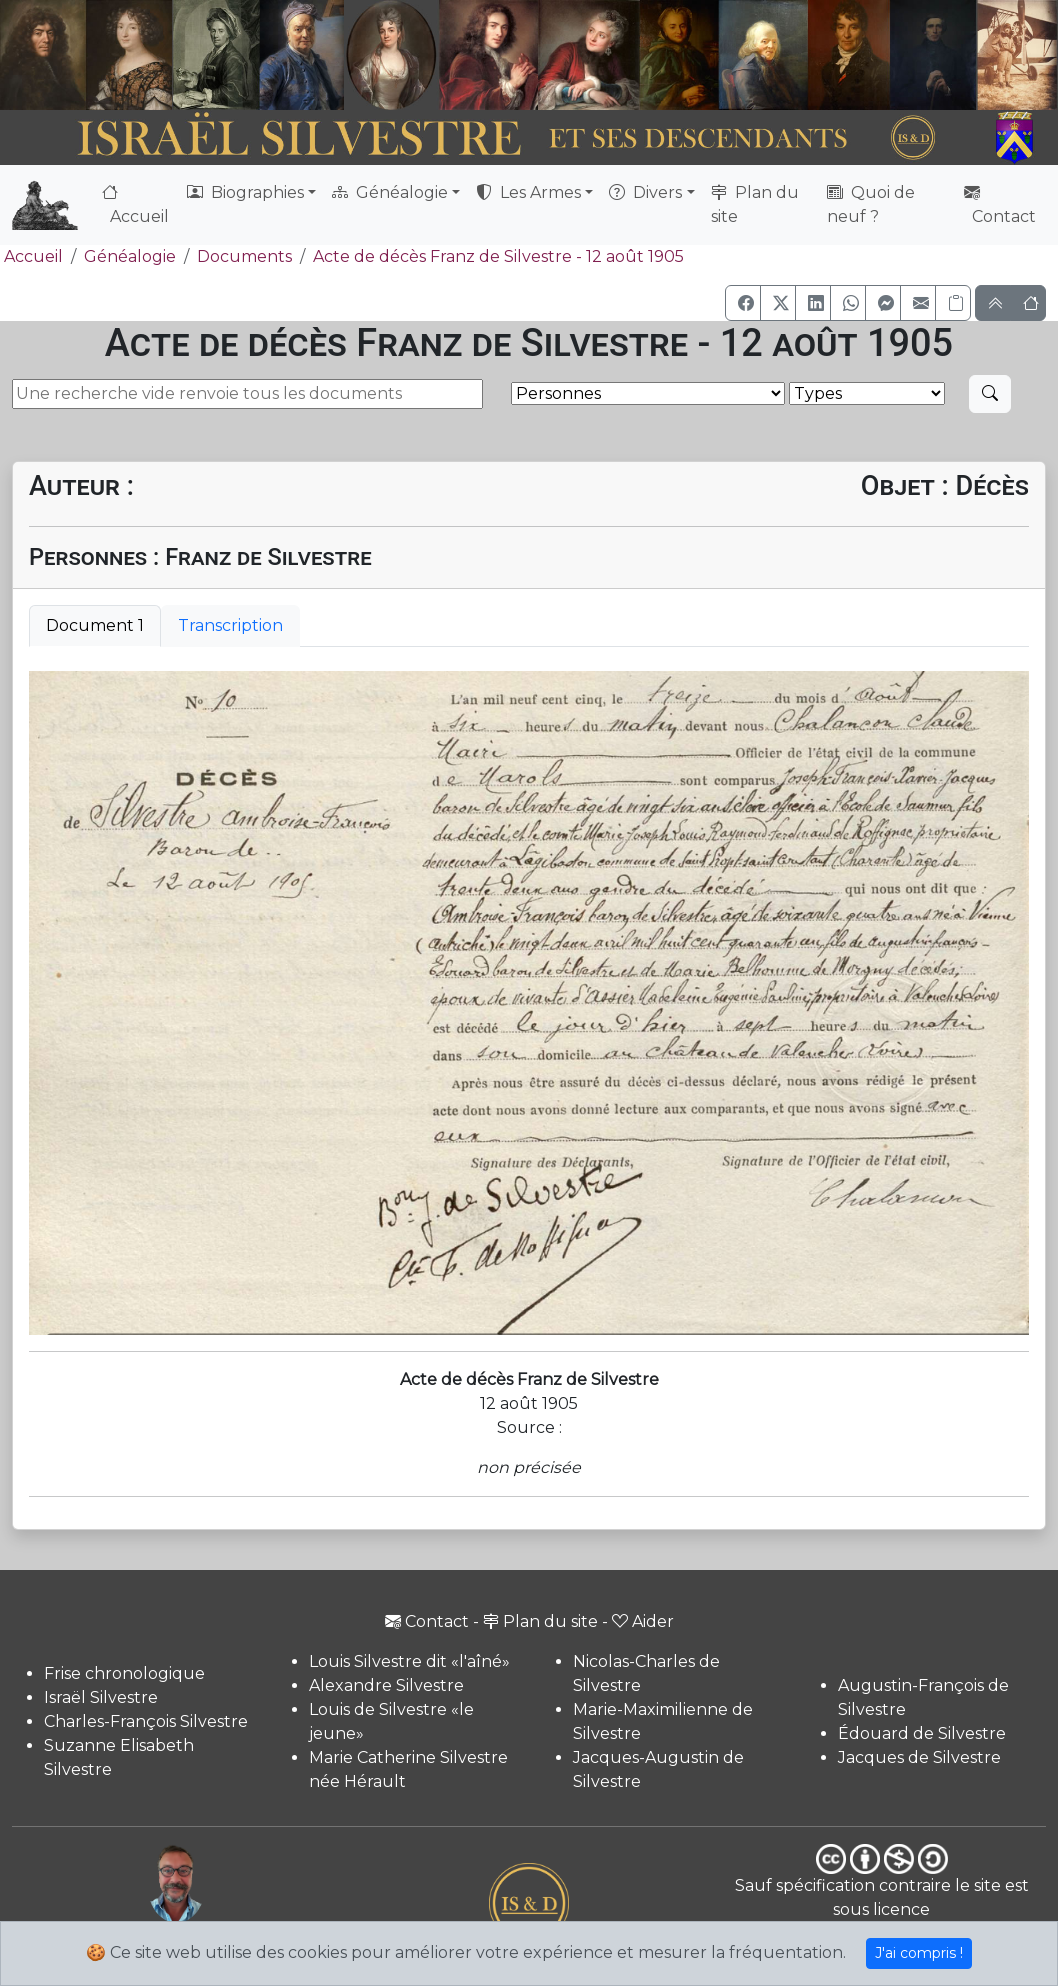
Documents (244, 256)
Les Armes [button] (528, 192)
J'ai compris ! (919, 1953)
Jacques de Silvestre (919, 1757)
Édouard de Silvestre (922, 1733)
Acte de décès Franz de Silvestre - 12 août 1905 (498, 256)
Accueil (135, 204)
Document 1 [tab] (95, 625)
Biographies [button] (245, 192)
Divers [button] (645, 192)
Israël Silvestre (101, 1697)
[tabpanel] (529, 1003)
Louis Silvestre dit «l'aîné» (409, 1661)
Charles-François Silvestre (146, 1721)
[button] (743, 303)
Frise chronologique (124, 1673)
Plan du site (755, 204)
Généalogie (130, 256)
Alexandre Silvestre (386, 1685)
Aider (643, 1621)
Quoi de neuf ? (871, 204)
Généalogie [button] (390, 192)
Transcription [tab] (230, 625)
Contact (1000, 204)
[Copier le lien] (953, 303)
